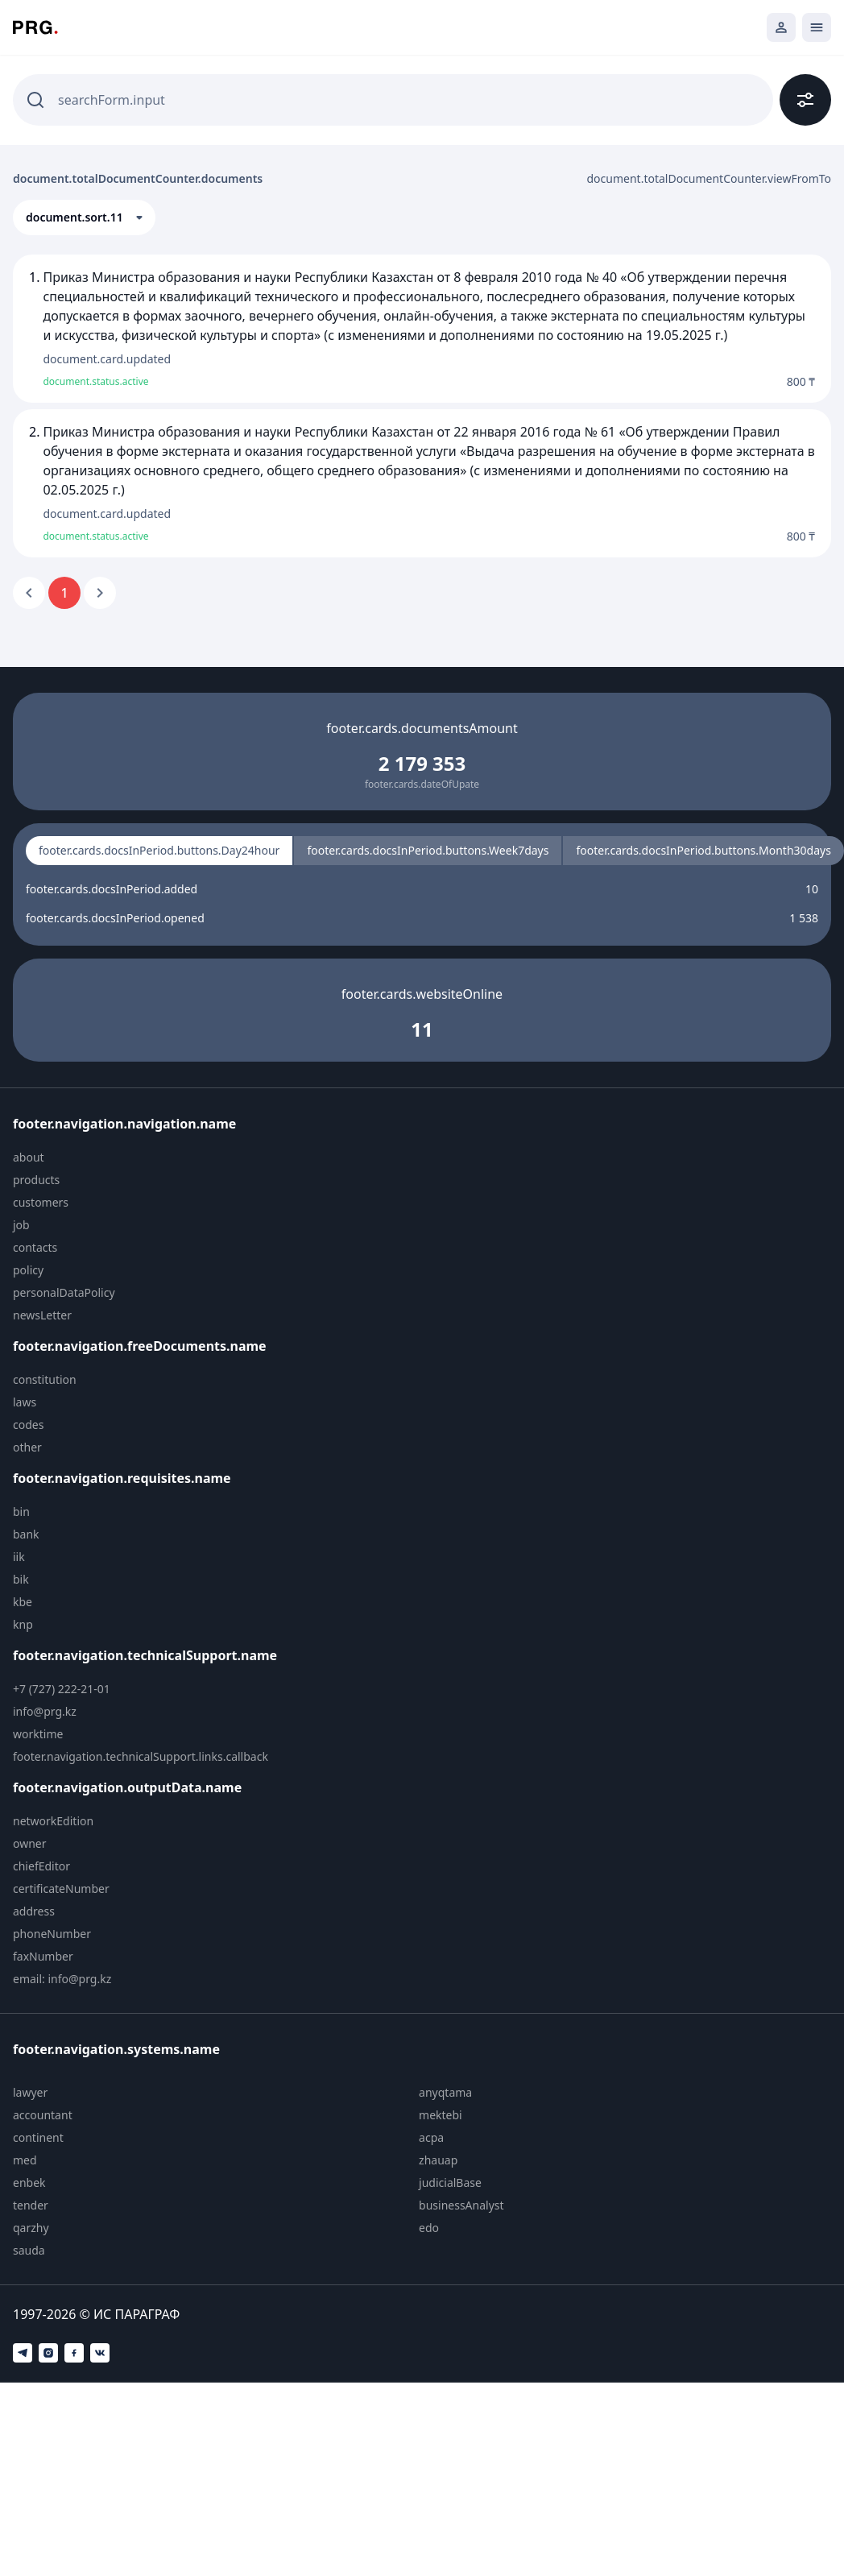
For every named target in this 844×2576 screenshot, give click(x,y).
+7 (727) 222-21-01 (61, 1688)
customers (40, 1202)
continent (38, 2137)
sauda (29, 2250)
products (36, 1179)
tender (30, 2205)
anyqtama (445, 2092)
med (25, 2160)
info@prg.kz (45, 1711)
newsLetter (42, 1315)
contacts (35, 1247)
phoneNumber (52, 1933)
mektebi (440, 2115)
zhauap (438, 2160)
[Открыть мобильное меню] (816, 27)
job (21, 1224)
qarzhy (31, 2227)
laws (24, 1402)
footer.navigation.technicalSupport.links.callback (140, 1756)
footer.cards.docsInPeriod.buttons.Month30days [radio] (703, 850)
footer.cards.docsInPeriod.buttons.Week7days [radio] (427, 850)
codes (28, 1424)
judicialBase (450, 2182)
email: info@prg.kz (62, 1978)
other (27, 1447)
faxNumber (43, 1956)
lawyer (30, 2092)
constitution (45, 1379)
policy (28, 1270)
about (28, 1157)
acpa (431, 2137)
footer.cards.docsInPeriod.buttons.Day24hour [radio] (159, 850)
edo (429, 2227)
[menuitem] (151, 1157)
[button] (84, 217)
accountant (42, 2115)
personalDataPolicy (64, 1292)
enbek (29, 2182)
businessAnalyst (461, 2205)
